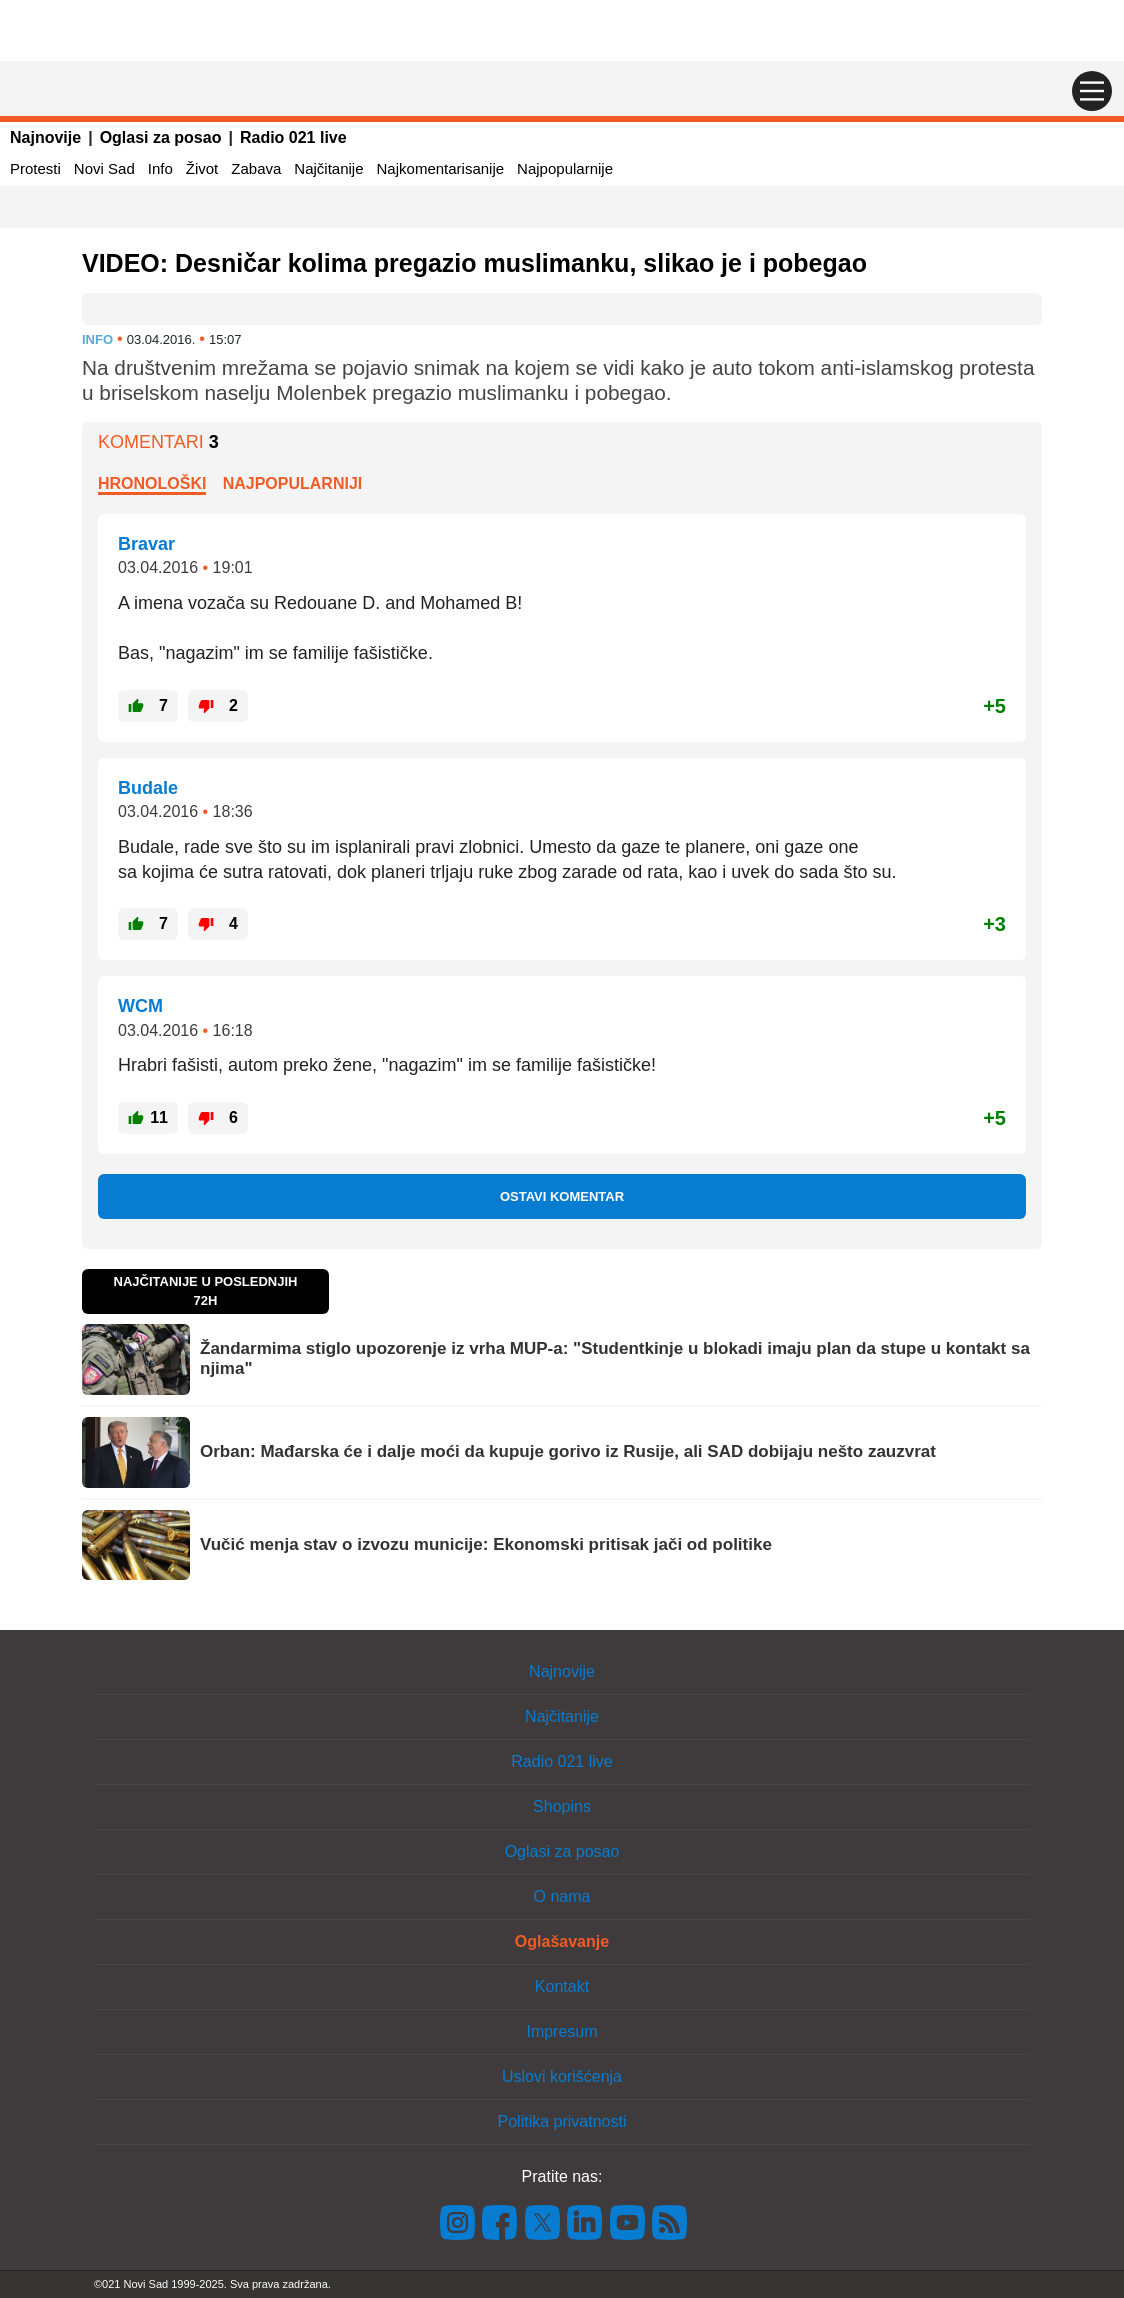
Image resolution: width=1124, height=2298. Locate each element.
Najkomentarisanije (441, 168)
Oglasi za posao (161, 137)
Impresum (561, 2031)
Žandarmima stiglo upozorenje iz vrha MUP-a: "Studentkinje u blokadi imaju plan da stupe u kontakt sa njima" (615, 1358)
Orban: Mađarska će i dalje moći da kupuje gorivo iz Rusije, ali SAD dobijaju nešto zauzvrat (568, 1451)
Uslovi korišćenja (562, 2076)
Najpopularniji (293, 483)
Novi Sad (104, 168)
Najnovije (45, 137)
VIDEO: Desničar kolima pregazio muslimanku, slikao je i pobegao (474, 263)
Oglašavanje (562, 1941)
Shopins (562, 1806)
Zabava (256, 168)
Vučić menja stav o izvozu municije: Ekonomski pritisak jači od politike (486, 1544)
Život (202, 168)
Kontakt (562, 1986)
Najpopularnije (565, 168)
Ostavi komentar (562, 1196)
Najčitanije (328, 168)
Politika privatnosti (562, 2121)
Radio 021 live (293, 137)
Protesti (35, 168)
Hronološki (152, 483)
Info (160, 168)
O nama (562, 1896)
